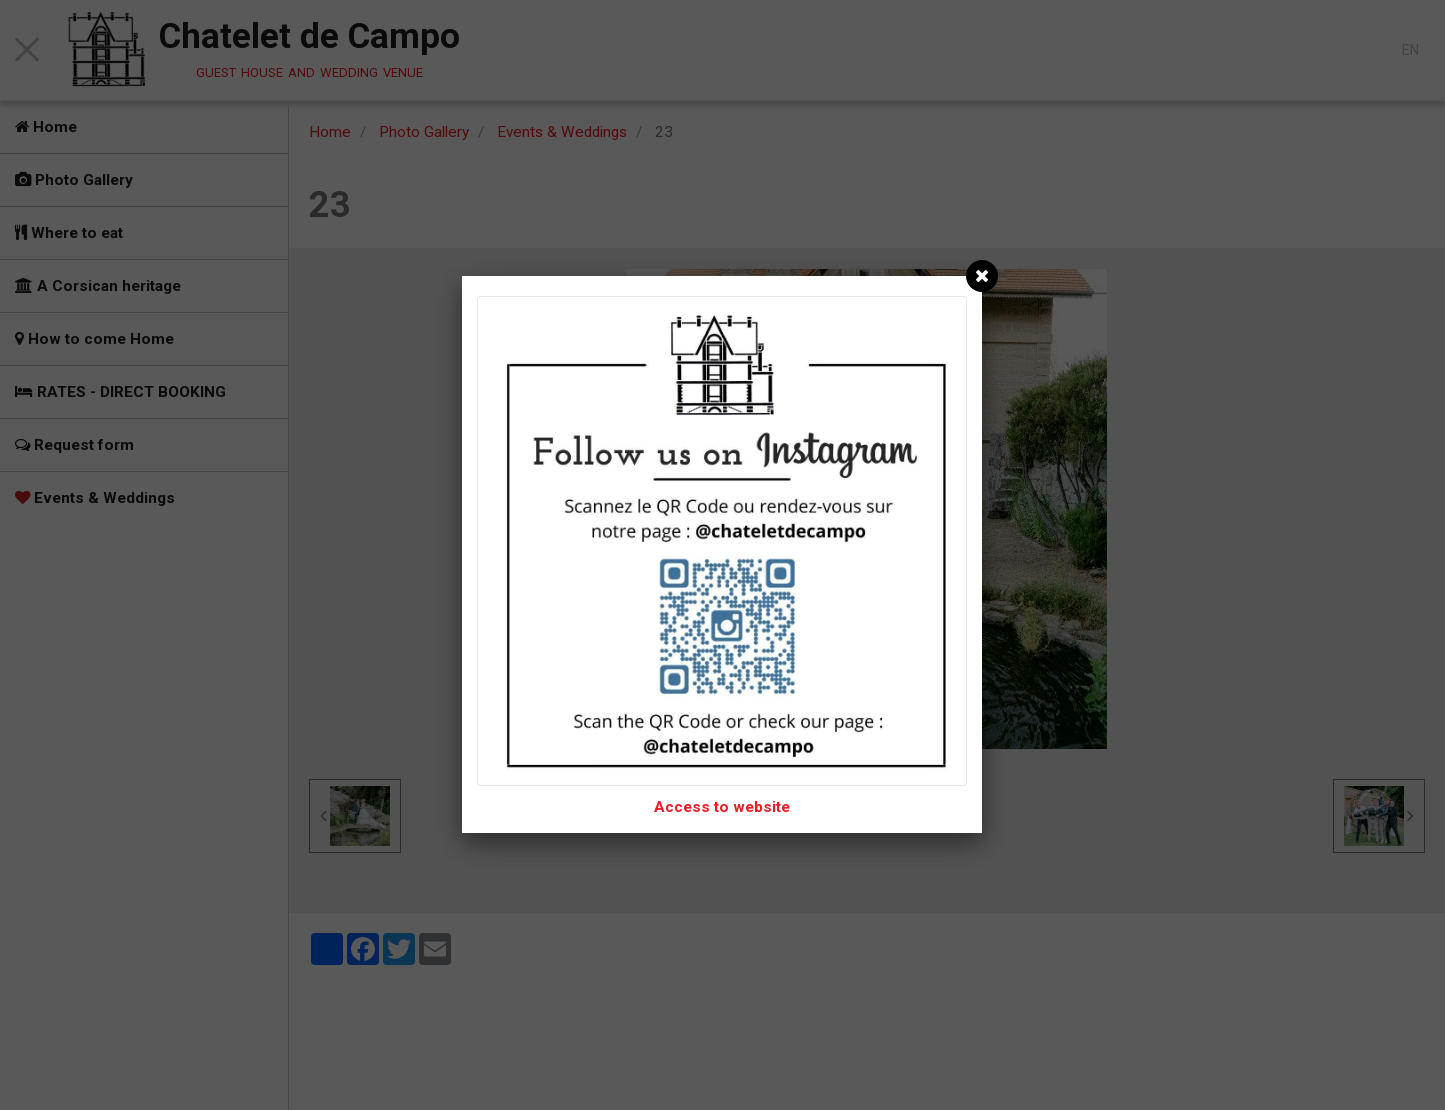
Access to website (722, 807)
